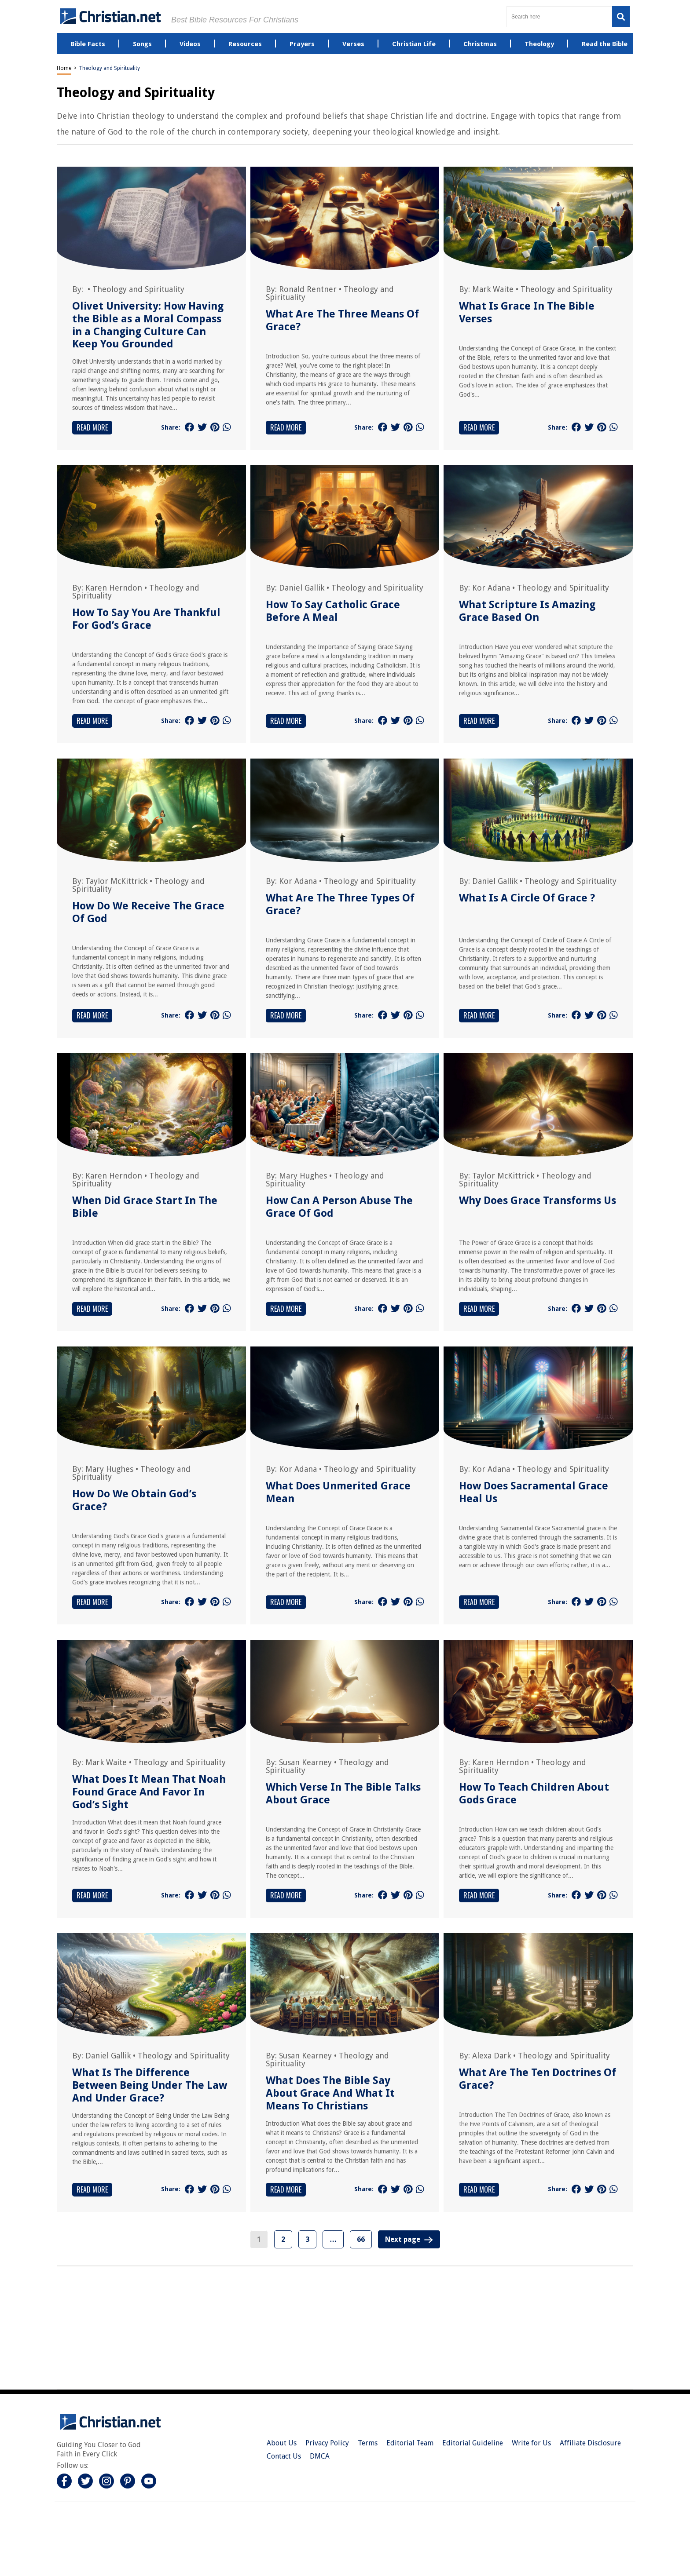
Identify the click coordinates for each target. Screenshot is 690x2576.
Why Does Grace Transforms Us (537, 1200)
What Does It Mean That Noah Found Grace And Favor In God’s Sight (149, 1792)
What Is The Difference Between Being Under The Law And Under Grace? (149, 2085)
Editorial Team (409, 2443)
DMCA (320, 2456)
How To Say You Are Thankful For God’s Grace (146, 618)
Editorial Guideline (472, 2443)
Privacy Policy (327, 2443)
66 (361, 2239)
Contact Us (284, 2456)
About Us (282, 2443)
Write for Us (531, 2443)
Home (64, 68)
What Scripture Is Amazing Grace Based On (527, 611)
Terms (368, 2443)
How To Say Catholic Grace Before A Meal (333, 611)
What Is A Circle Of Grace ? (527, 898)
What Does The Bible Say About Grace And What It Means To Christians (330, 2093)
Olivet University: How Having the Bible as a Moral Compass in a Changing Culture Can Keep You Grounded (148, 325)
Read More (92, 427)
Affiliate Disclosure (590, 2443)
